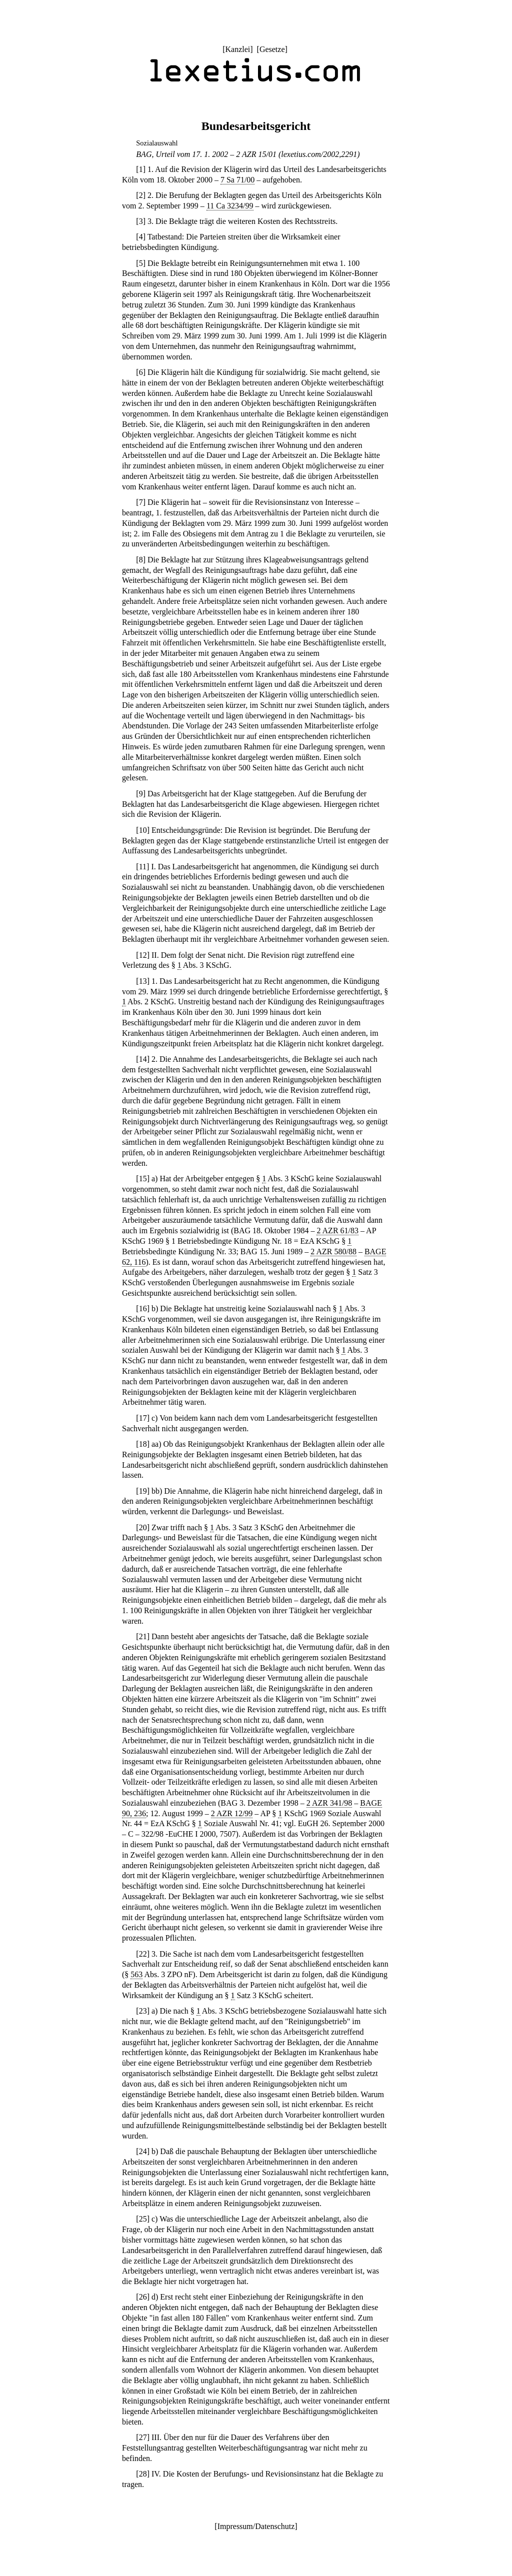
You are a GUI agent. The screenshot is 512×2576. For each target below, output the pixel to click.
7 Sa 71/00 (237, 179)
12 (143, 955)
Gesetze (272, 49)
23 (143, 2011)
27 (143, 2437)
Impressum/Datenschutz (256, 2526)
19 (143, 1491)
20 (143, 1527)
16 (143, 1308)
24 (143, 2151)
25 (143, 2219)
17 (143, 1418)
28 (143, 2474)
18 (143, 1444)
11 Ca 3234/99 (230, 205)
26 (143, 2297)
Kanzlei (237, 49)
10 (143, 830)
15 (143, 1178)
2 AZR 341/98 (329, 1803)
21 (143, 1636)
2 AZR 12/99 (232, 1813)
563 (136, 1974)
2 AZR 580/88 (333, 1251)
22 (143, 1954)
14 (143, 1059)
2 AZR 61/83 (337, 1230)
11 (142, 866)
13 (143, 981)
